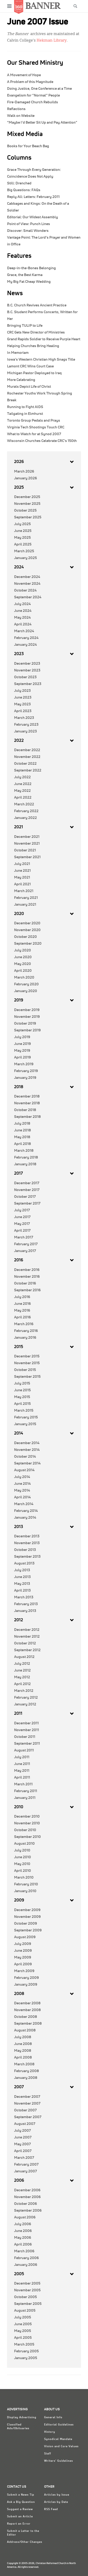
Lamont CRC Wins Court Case (30, 366)
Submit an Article (20, 2516)
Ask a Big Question (21, 2502)
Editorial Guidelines (59, 2424)
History (49, 2432)
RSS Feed (51, 2509)
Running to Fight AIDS (25, 407)
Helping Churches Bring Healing (33, 346)
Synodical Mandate (58, 2439)
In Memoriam (18, 353)
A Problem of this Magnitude (30, 82)
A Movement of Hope (24, 75)
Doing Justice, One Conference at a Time (39, 88)
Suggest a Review (20, 2509)
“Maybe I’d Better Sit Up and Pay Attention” (42, 122)
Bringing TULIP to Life (24, 325)
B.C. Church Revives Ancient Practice (36, 305)
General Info (53, 2417)
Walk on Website (20, 116)
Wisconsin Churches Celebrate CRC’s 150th (42, 441)
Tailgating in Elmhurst (25, 414)
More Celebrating (21, 380)
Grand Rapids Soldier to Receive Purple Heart (43, 339)
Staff (47, 2453)
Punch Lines (28, 224)
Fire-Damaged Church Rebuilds (32, 102)
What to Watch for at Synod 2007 (34, 434)
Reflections (16, 109)
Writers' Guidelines (58, 2461)
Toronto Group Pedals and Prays (33, 420)
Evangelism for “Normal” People (33, 95)
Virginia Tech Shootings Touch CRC (35, 427)
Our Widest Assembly (32, 217)
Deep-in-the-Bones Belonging (31, 268)
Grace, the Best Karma (24, 275)
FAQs (23, 190)
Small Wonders (28, 231)
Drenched (19, 183)
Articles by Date (56, 2502)
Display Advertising (21, 2417)
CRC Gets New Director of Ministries (36, 332)
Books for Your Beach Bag (28, 146)
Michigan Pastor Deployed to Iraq (34, 373)
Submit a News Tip (20, 2494)
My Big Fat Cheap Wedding (29, 281)
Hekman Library (52, 41)
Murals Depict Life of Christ (29, 386)
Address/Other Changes (24, 2542)
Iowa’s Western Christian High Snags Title (41, 359)
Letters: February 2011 (33, 197)
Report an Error (19, 2523)
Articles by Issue (56, 2494)
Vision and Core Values (61, 2446)
